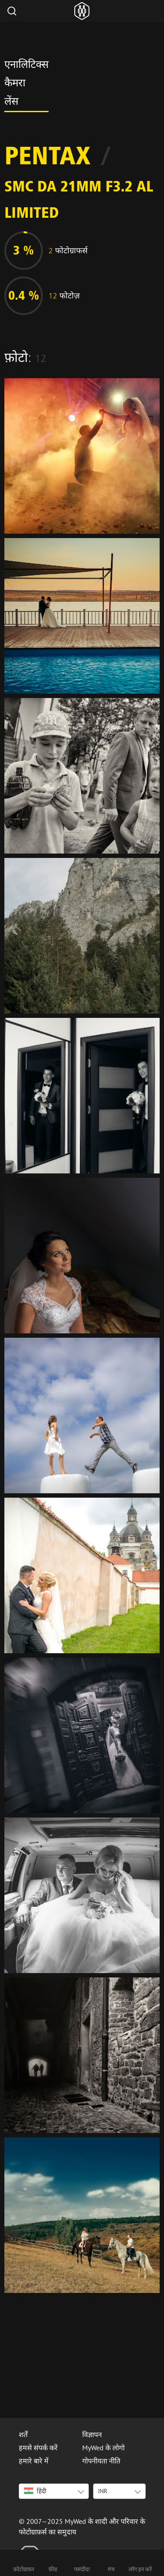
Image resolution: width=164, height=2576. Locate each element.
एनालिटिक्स (26, 65)
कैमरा (14, 84)
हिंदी (35, 2491)
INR (102, 2491)
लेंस (11, 102)
